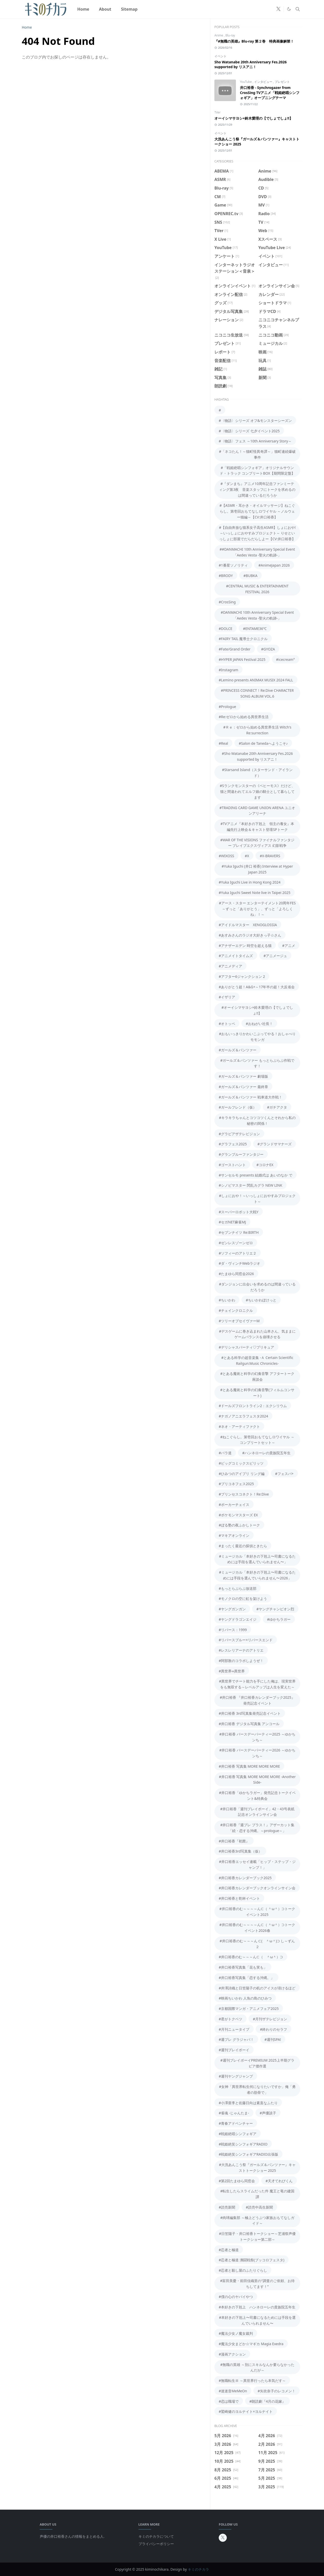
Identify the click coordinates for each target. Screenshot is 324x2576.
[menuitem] (83, 9)
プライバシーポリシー (156, 2543)
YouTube (246, 82)
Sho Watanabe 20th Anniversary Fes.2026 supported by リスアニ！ (250, 64)
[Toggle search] (297, 9)
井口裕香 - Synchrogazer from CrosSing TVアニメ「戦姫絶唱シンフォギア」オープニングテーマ (269, 92)
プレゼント (282, 82)
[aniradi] (270, 9)
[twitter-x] (278, 9)
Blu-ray (230, 35)
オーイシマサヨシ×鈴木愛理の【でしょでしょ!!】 (253, 118)
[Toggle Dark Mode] (289, 9)
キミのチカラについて (156, 2536)
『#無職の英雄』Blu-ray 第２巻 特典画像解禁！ (254, 41)
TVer (217, 112)
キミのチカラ (198, 2569)
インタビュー (263, 82)
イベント (220, 56)
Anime (219, 35)
